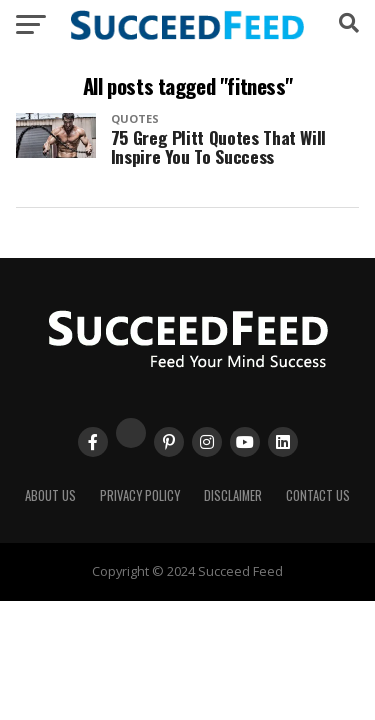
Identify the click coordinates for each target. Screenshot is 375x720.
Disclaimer (233, 495)
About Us (50, 495)
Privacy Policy (140, 495)
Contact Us (318, 495)
